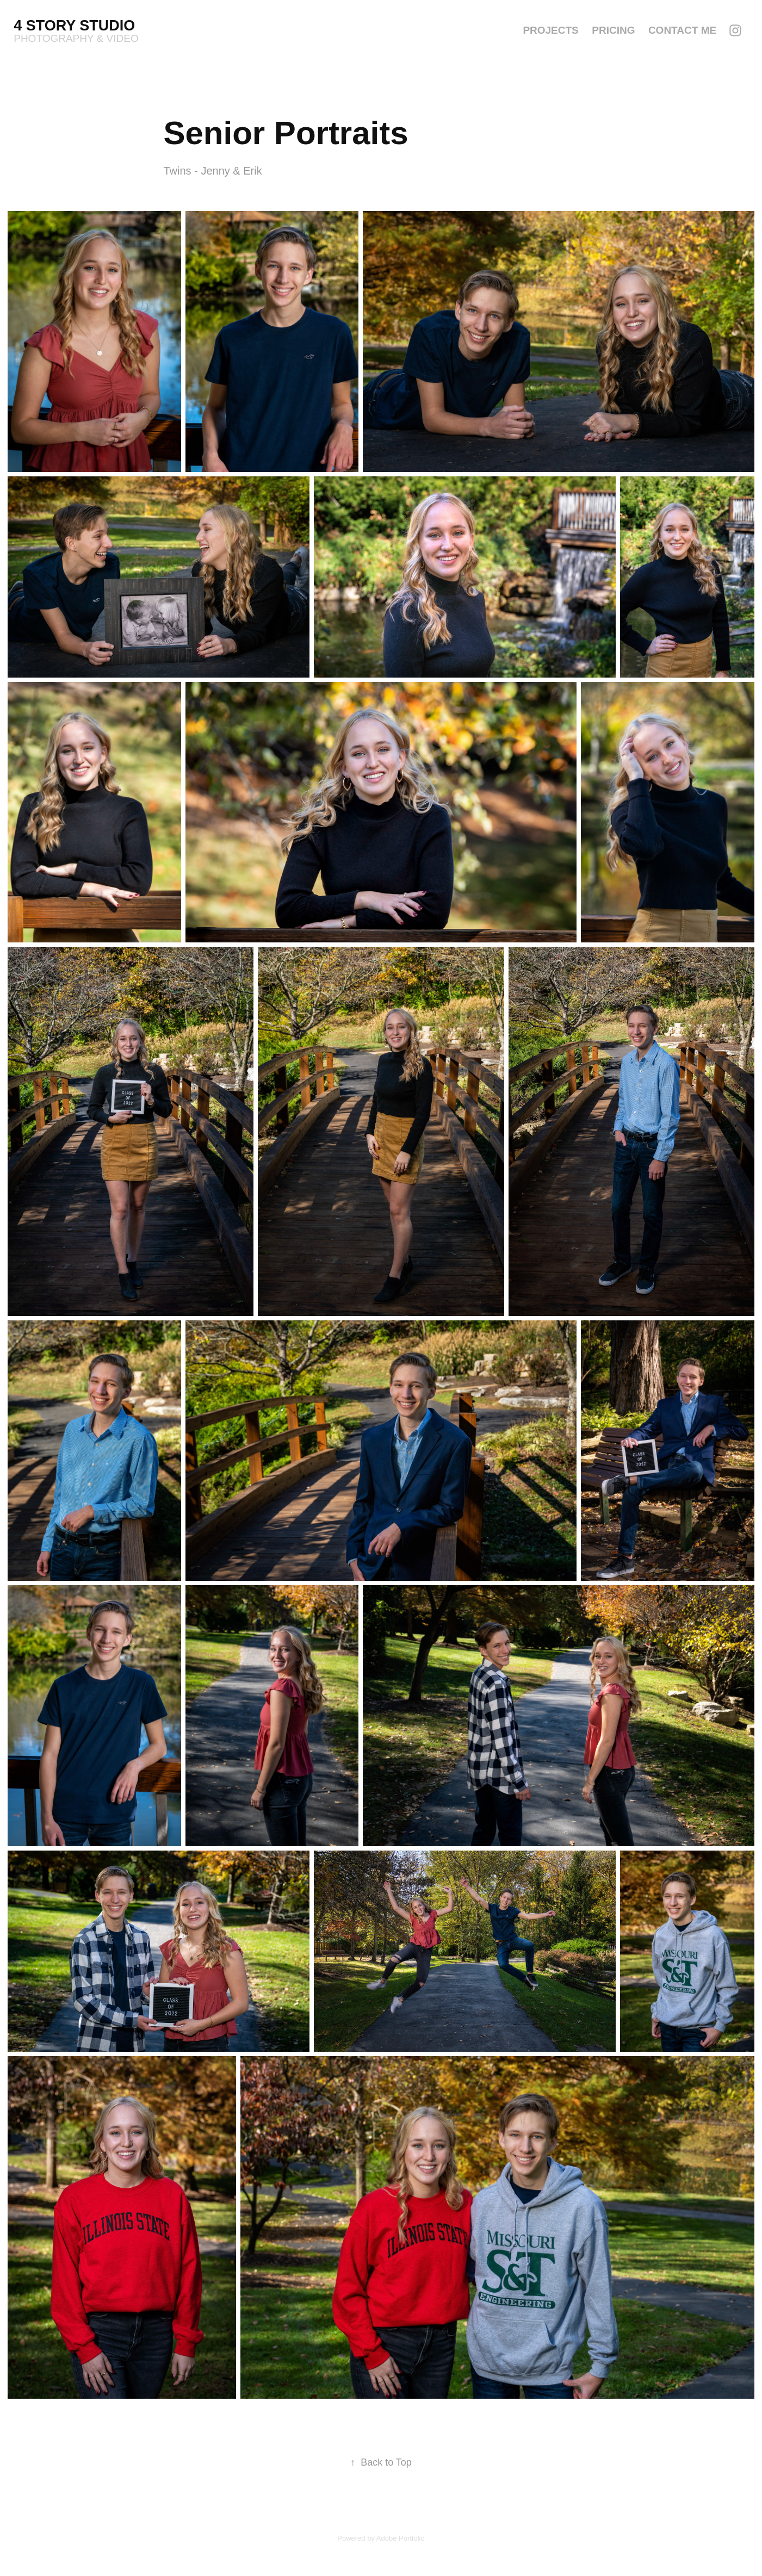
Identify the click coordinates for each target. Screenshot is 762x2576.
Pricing (613, 30)
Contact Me (682, 30)
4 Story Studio (76, 25)
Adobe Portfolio (400, 2538)
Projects (550, 30)
